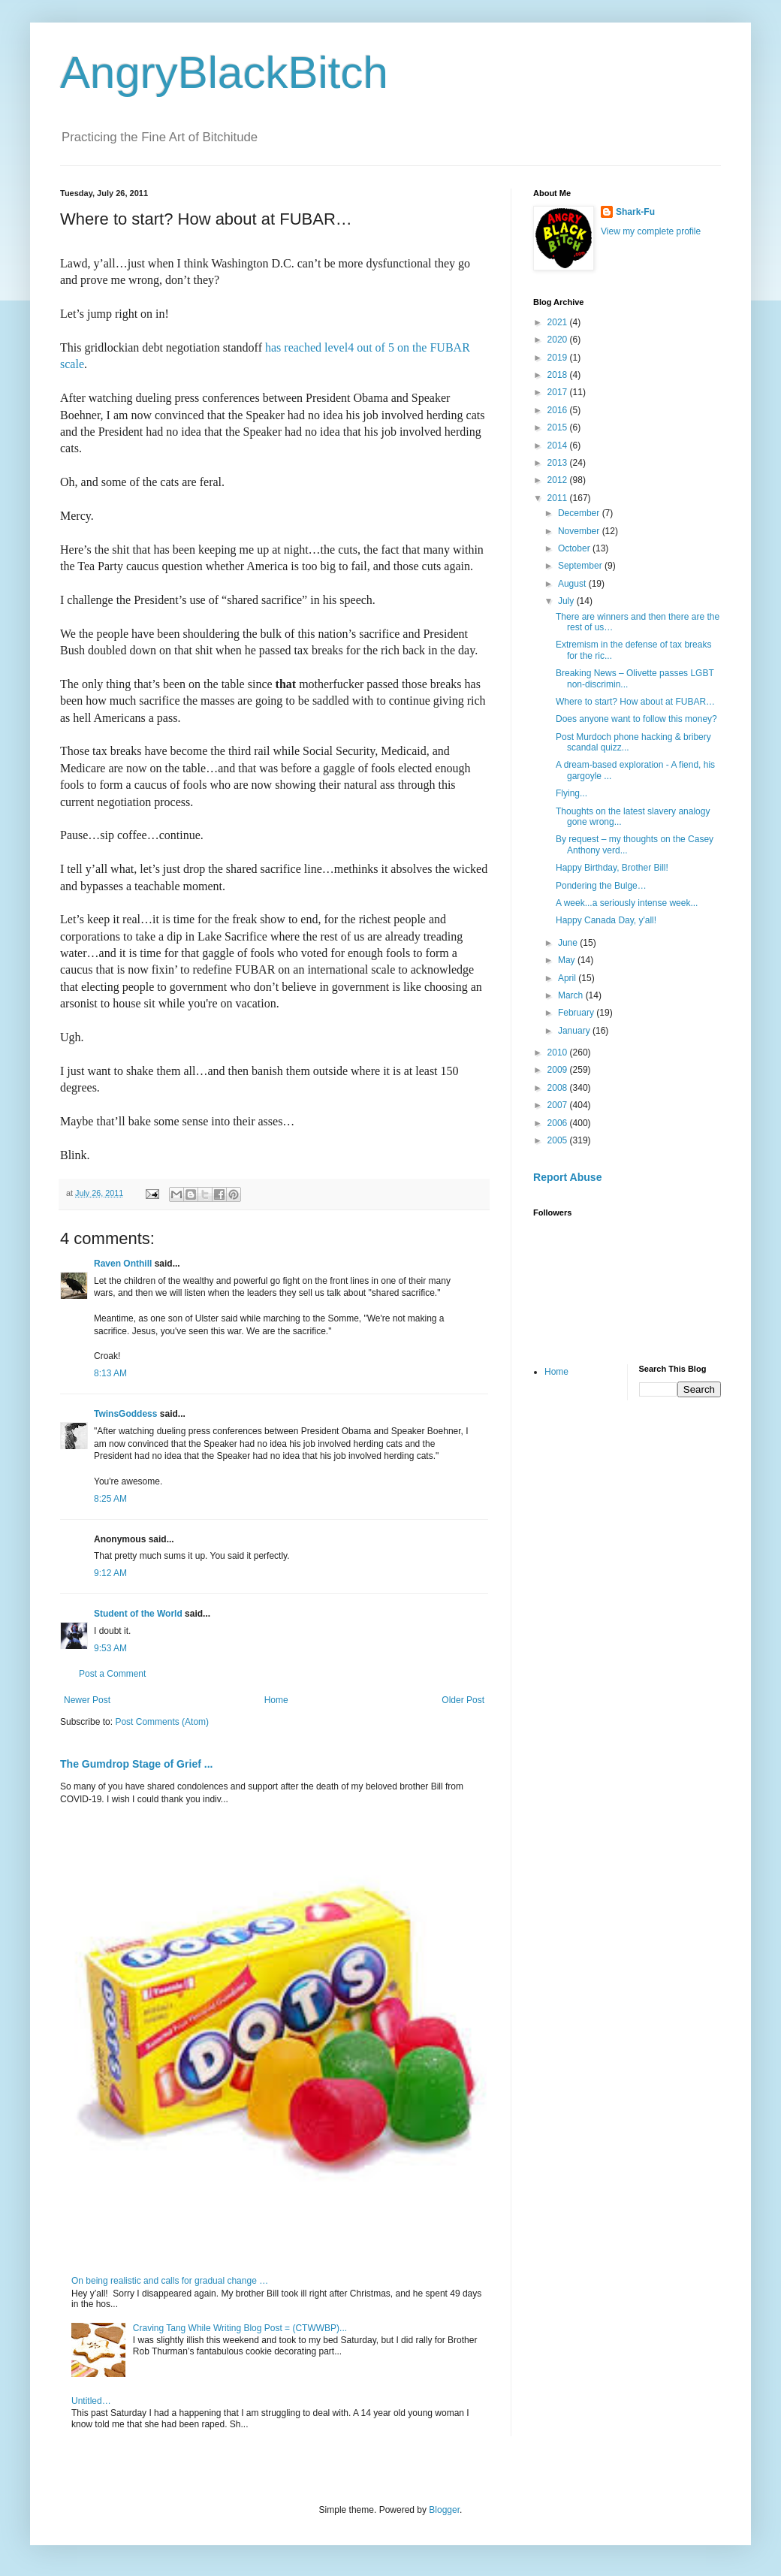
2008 (558, 1088)
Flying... (571, 793)
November (580, 531)
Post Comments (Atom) (162, 1722)
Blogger (444, 2510)
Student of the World (138, 1613)
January (575, 1030)
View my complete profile (651, 231)
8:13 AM (110, 1373)
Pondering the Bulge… (601, 885)
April (568, 978)
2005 (558, 1140)
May (567, 960)
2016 (558, 410)
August (573, 583)
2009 (558, 1070)
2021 (558, 322)
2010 (558, 1052)
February (577, 1012)
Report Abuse (567, 1177)
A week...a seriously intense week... (627, 903)
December (580, 513)
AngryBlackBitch (224, 72)
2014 (558, 445)
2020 (558, 339)
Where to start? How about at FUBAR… (635, 701)
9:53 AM (110, 1648)
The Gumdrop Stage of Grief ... (136, 1764)
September (581, 565)
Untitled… (91, 2401)
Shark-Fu (635, 212)
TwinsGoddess (125, 1414)
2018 (558, 375)
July (567, 601)
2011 (558, 498)
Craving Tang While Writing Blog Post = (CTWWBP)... (240, 2328)
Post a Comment (112, 1674)
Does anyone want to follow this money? (636, 719)
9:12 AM (110, 1573)
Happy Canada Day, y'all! (606, 920)
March (572, 995)
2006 (558, 1123)
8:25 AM (110, 1498)
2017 (558, 392)
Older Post (463, 1700)
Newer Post (87, 1700)
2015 (558, 427)
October (575, 548)
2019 (558, 357)
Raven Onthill (123, 1263)
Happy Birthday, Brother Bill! (612, 867)
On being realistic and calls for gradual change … (169, 2281)
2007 (558, 1105)
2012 (558, 480)
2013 (558, 463)
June (569, 943)
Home (276, 1700)
